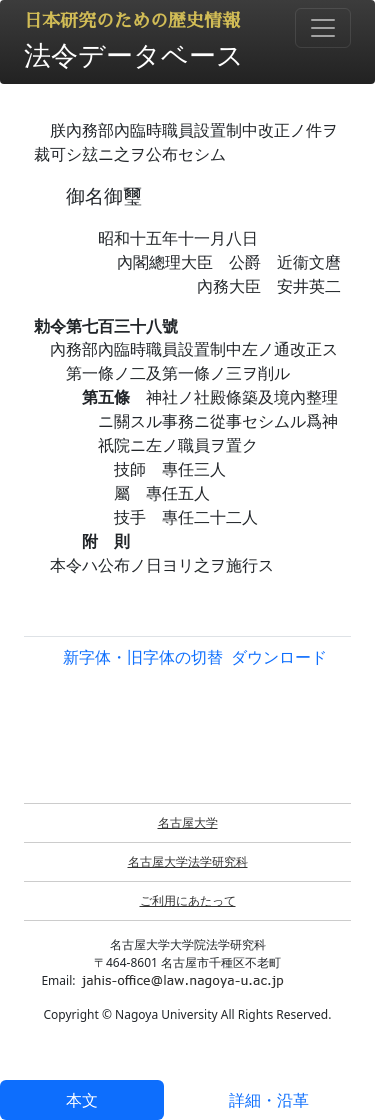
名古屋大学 (188, 822)
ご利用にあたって (188, 900)
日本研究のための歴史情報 (132, 21)
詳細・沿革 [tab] (269, 1100)
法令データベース (134, 54)
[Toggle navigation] (323, 28)
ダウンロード (279, 657)
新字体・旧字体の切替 (143, 657)
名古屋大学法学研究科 (188, 861)
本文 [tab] (82, 1100)
